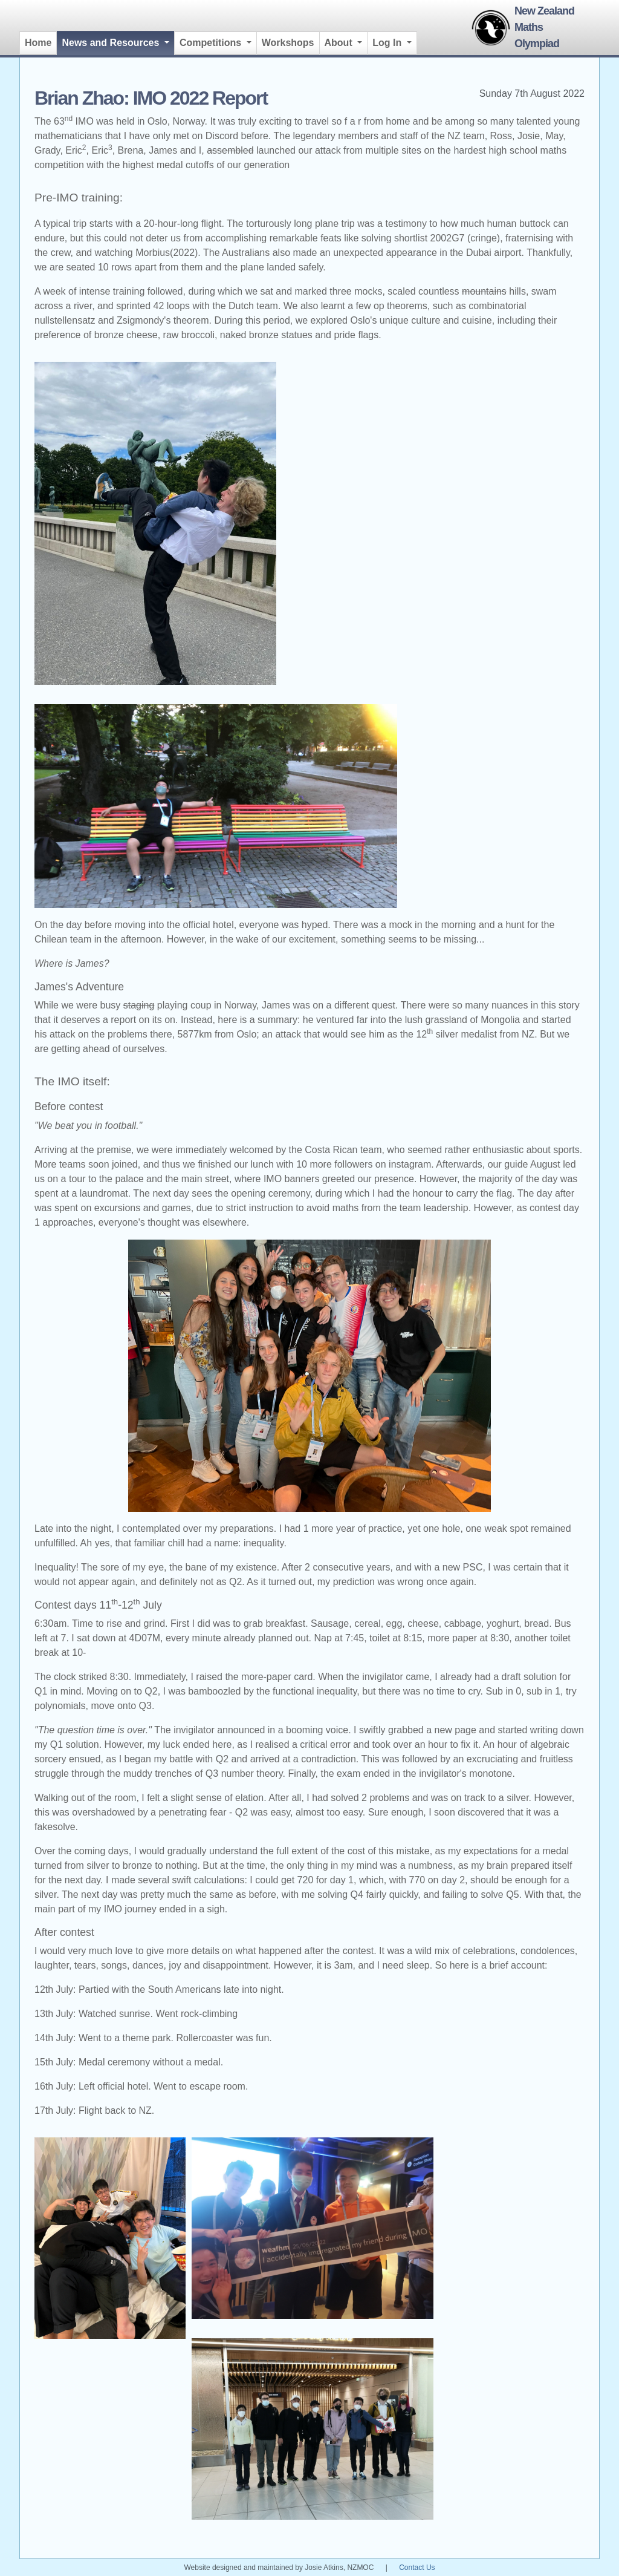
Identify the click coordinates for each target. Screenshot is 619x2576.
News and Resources (118, 41)
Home (38, 43)
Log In (388, 43)
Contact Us (417, 2567)
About (340, 43)
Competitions (212, 43)
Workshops (288, 43)
